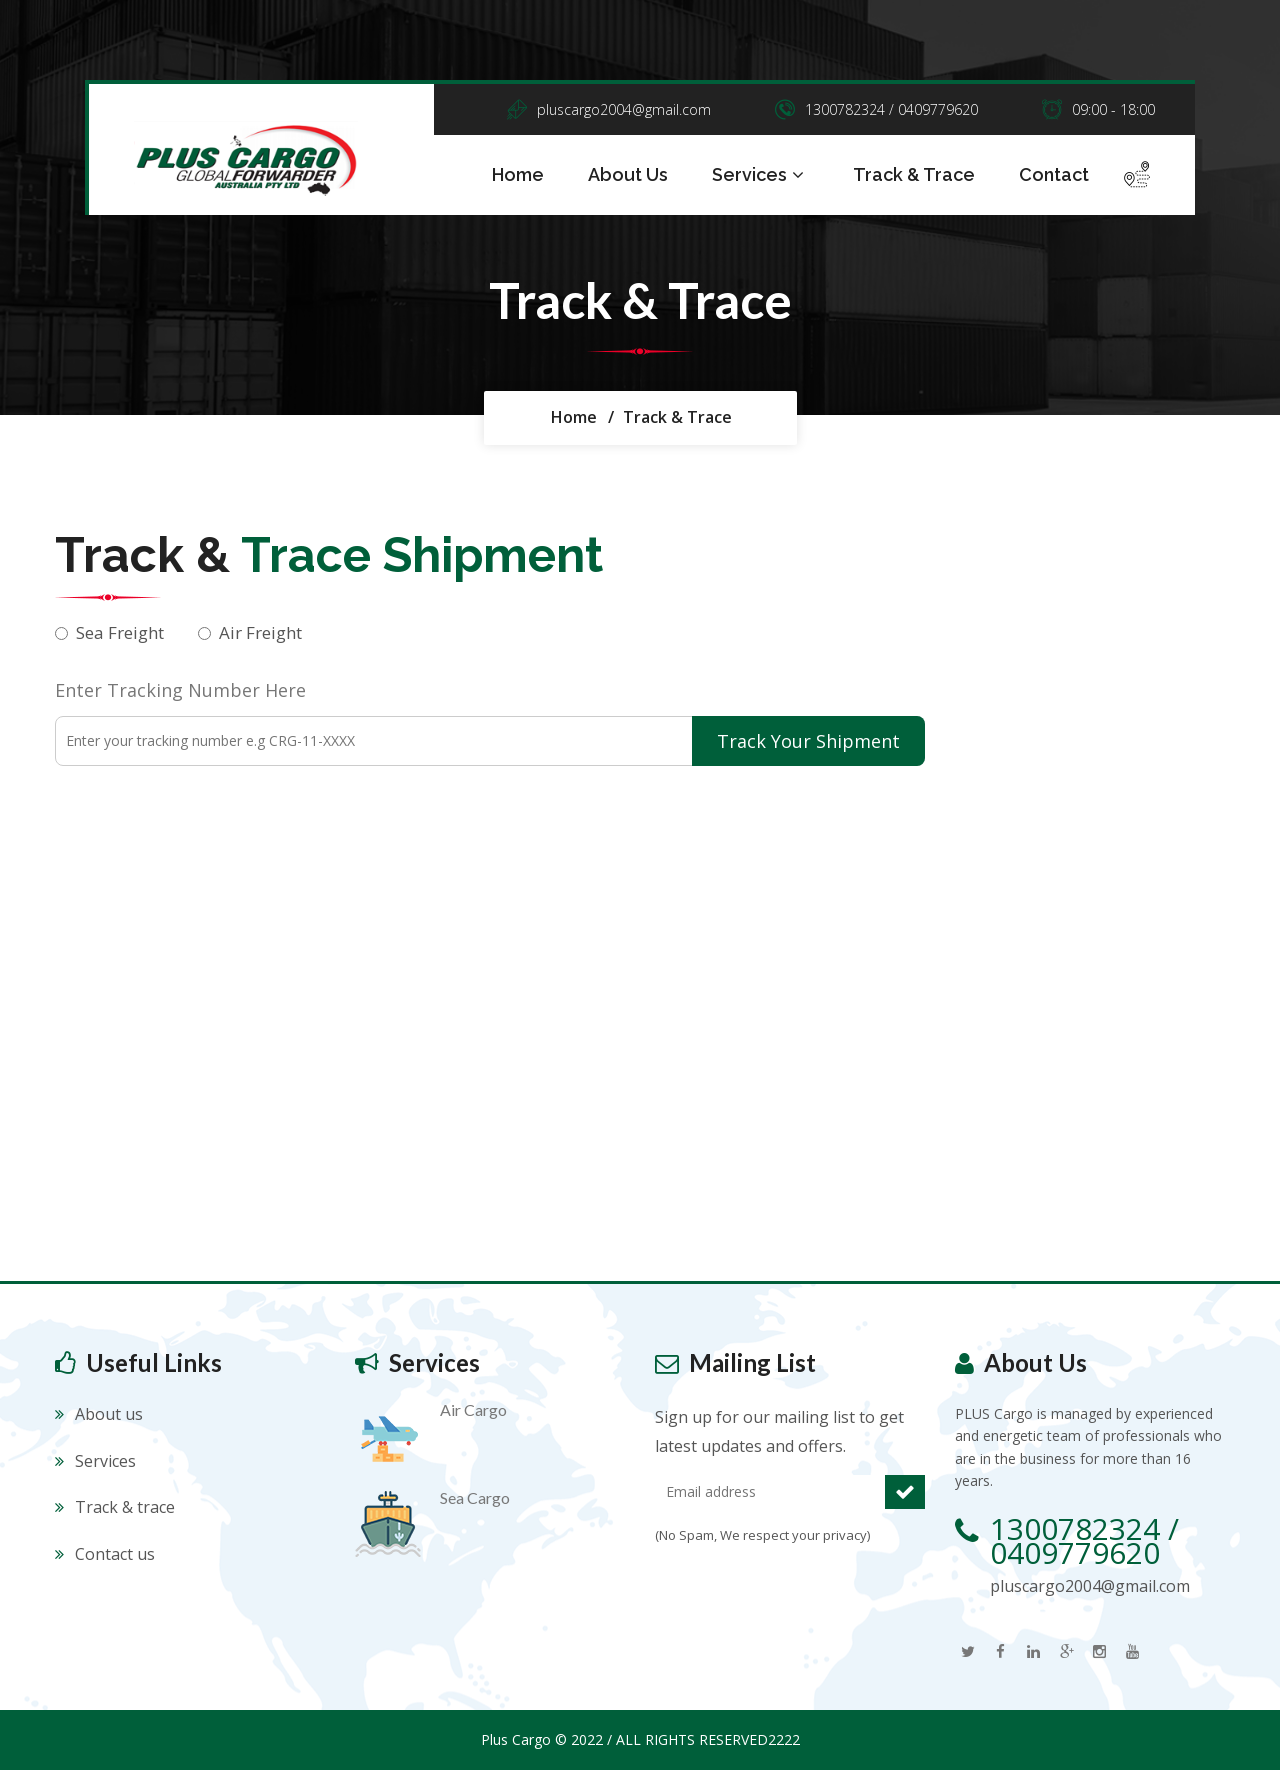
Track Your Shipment (808, 741)
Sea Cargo (475, 1497)
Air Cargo (473, 1409)
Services (760, 175)
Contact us (115, 1554)
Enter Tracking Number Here (180, 690)
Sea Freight (120, 632)
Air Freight (260, 632)
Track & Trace (914, 174)
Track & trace (125, 1507)
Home (518, 174)
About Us (628, 174)
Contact (1054, 174)
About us (109, 1414)
